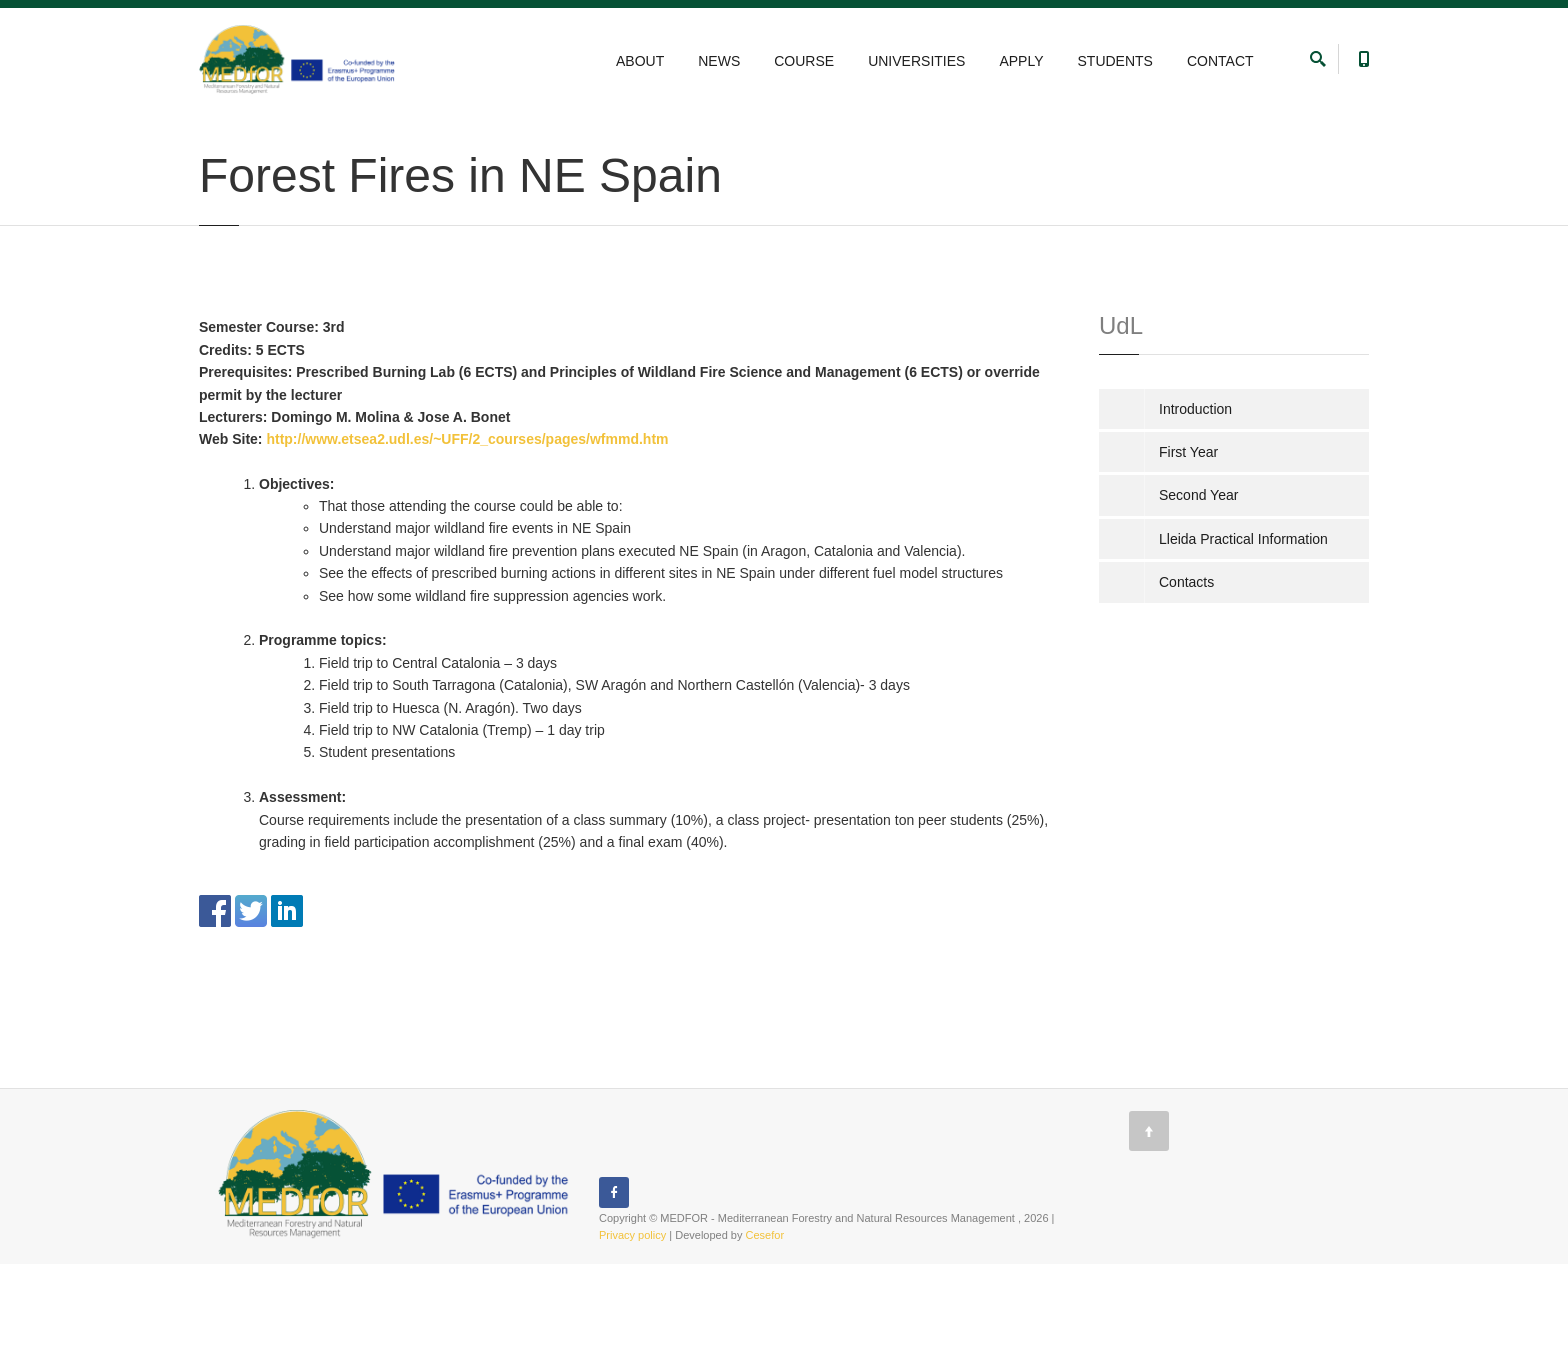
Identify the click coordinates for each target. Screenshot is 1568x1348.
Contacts (1186, 666)
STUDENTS (1115, 61)
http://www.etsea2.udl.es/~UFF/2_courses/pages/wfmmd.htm (467, 523)
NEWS (719, 61)
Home (213, 133)
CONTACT (1220, 61)
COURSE (804, 61)
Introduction (1195, 493)
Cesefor (765, 1319)
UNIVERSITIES (916, 61)
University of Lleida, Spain (410, 133)
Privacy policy (632, 1319)
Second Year (527, 133)
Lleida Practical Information (1243, 623)
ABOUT (640, 61)
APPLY (1021, 61)
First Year (1188, 536)
